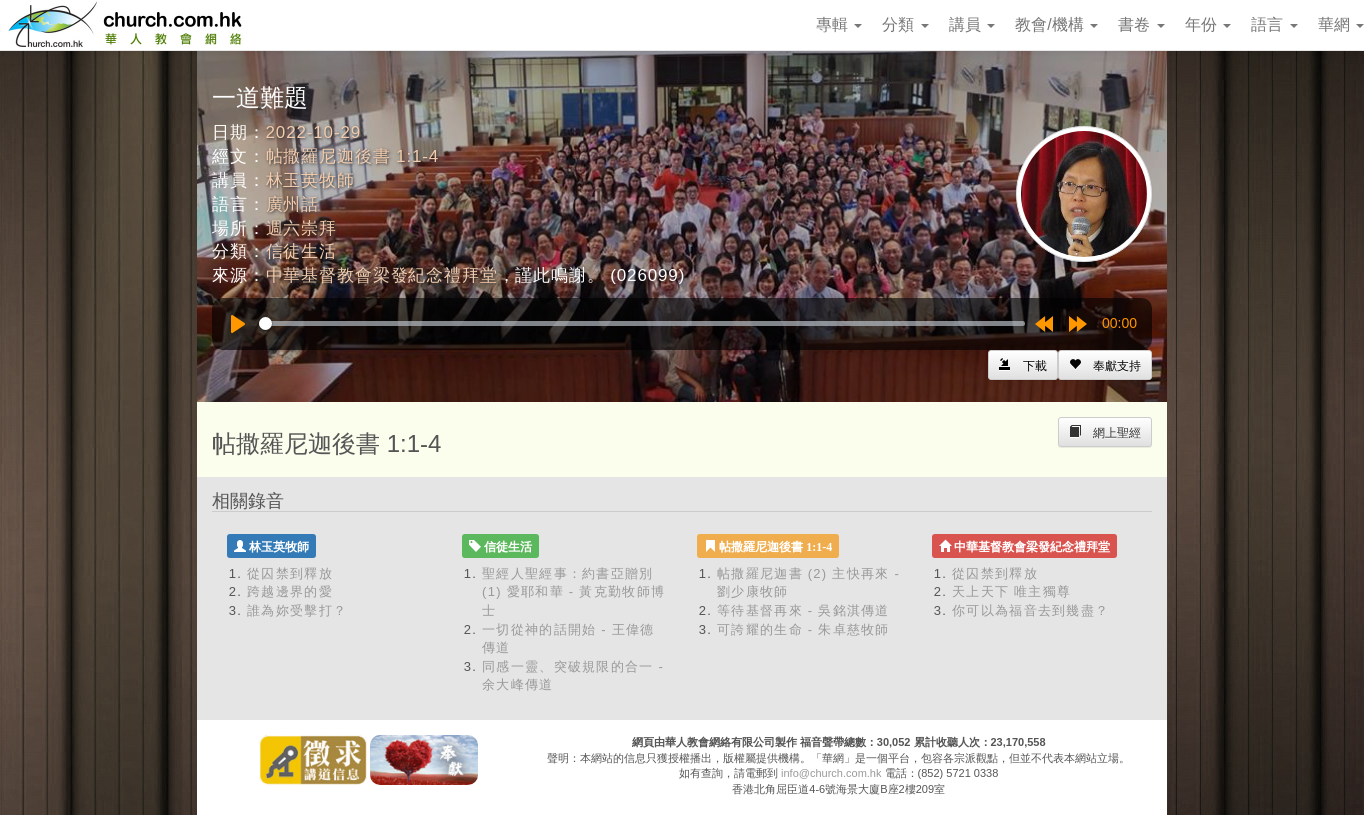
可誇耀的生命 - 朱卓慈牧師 (803, 629)
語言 (1274, 24)
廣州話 (293, 204)
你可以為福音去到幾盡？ (1030, 610)
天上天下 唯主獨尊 (1011, 591)
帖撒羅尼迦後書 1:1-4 (353, 156)
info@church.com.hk (831, 773)
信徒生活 (301, 251)
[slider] (642, 323)
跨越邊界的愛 (290, 591)
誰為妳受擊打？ (297, 610)
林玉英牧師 (310, 180)
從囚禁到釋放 (290, 573)
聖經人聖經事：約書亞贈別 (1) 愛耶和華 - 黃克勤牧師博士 (573, 592)
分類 (905, 24)
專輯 (839, 24)
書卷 (1141, 24)
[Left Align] (1105, 365)
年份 (1208, 24)
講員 (972, 24)
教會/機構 (1056, 24)
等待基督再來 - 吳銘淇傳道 (803, 610)
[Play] (238, 324)
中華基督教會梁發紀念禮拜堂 (382, 275)
